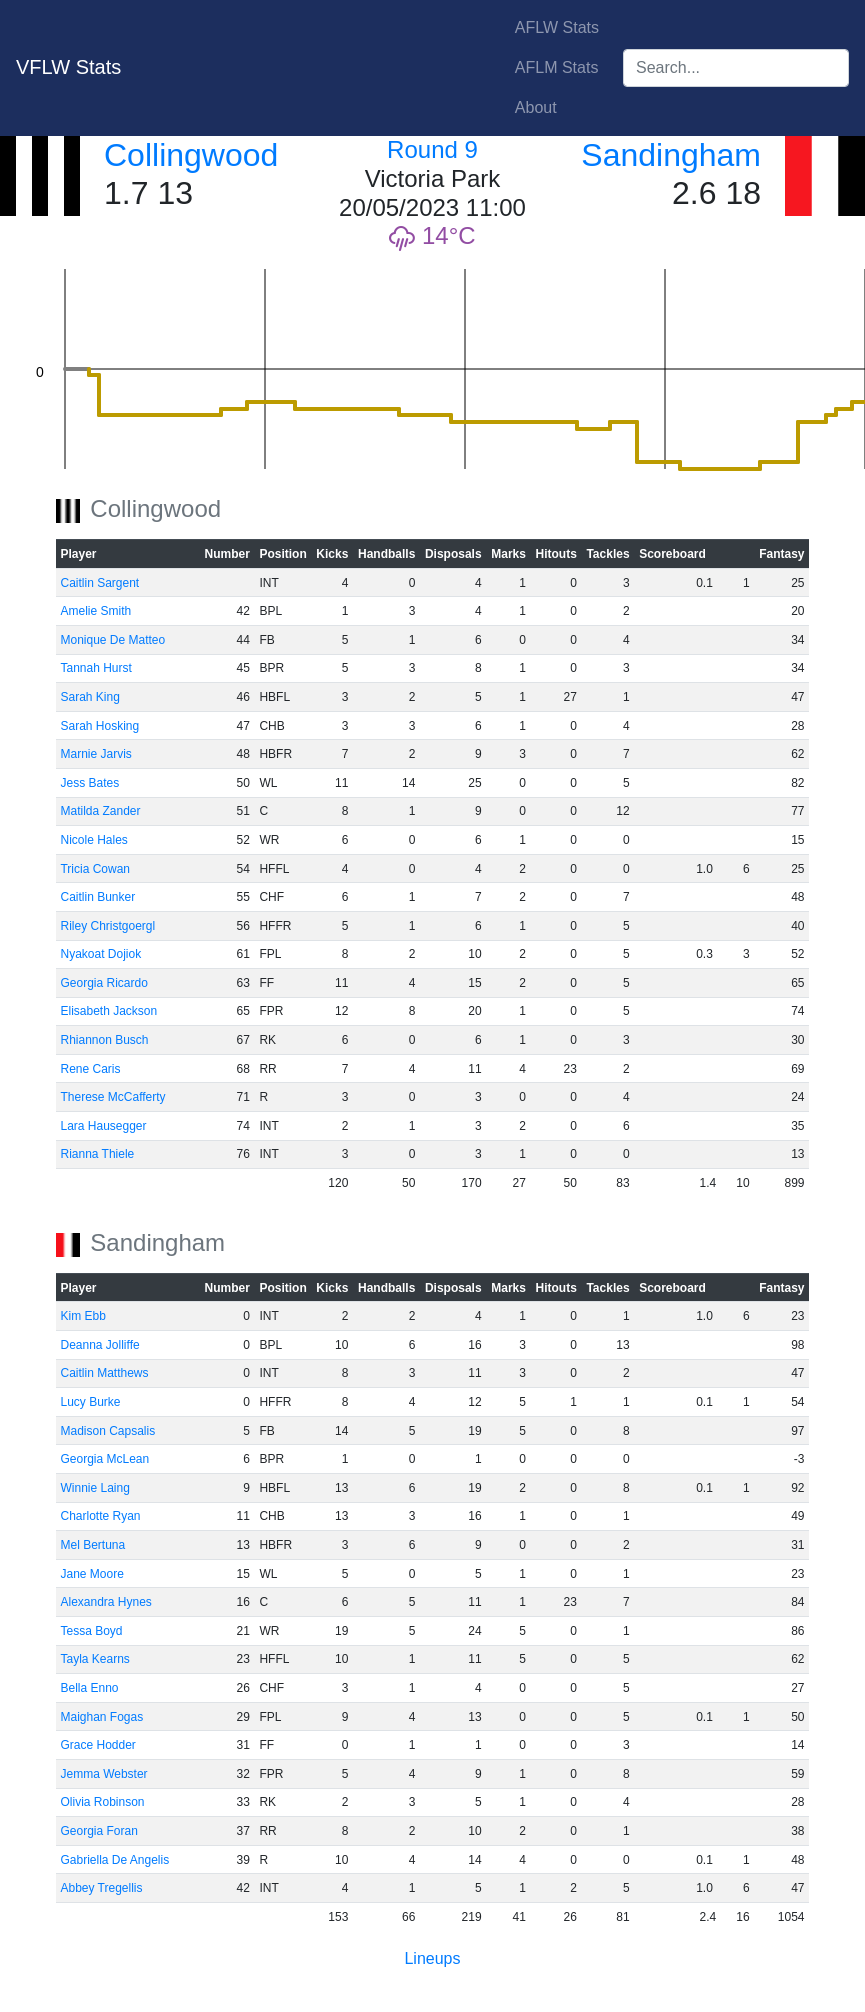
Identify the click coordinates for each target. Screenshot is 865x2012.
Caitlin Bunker (97, 897)
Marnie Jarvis (95, 754)
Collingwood (191, 155)
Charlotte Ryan (100, 1516)
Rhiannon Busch (104, 1040)
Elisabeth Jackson (108, 1011)
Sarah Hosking (99, 726)
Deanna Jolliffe (99, 1345)
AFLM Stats (557, 67)
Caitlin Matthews (104, 1373)
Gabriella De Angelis (114, 1860)
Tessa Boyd (91, 1631)
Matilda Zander (100, 811)
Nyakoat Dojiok (100, 954)
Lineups (432, 1958)
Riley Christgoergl (107, 926)
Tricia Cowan (95, 869)
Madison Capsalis (107, 1431)
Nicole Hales (93, 840)
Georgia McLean (104, 1459)
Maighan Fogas (101, 1717)
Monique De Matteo (112, 640)
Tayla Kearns (94, 1659)
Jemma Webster (103, 1774)
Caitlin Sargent (99, 583)
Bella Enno (89, 1688)
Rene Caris (90, 1069)
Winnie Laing (94, 1488)
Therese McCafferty (112, 1097)
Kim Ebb (82, 1316)
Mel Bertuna (92, 1545)
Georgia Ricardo (103, 983)
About (536, 107)
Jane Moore (91, 1574)
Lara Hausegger (103, 1126)
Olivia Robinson (102, 1802)
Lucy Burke (90, 1402)
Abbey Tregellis (101, 1888)
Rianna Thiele (97, 1154)
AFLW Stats (557, 27)
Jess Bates (89, 783)
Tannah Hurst (95, 668)
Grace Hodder (97, 1745)
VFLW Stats (68, 67)
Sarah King (89, 697)
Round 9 (432, 149)
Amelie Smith (95, 611)
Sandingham (671, 155)
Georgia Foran (98, 1831)
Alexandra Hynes (105, 1602)
